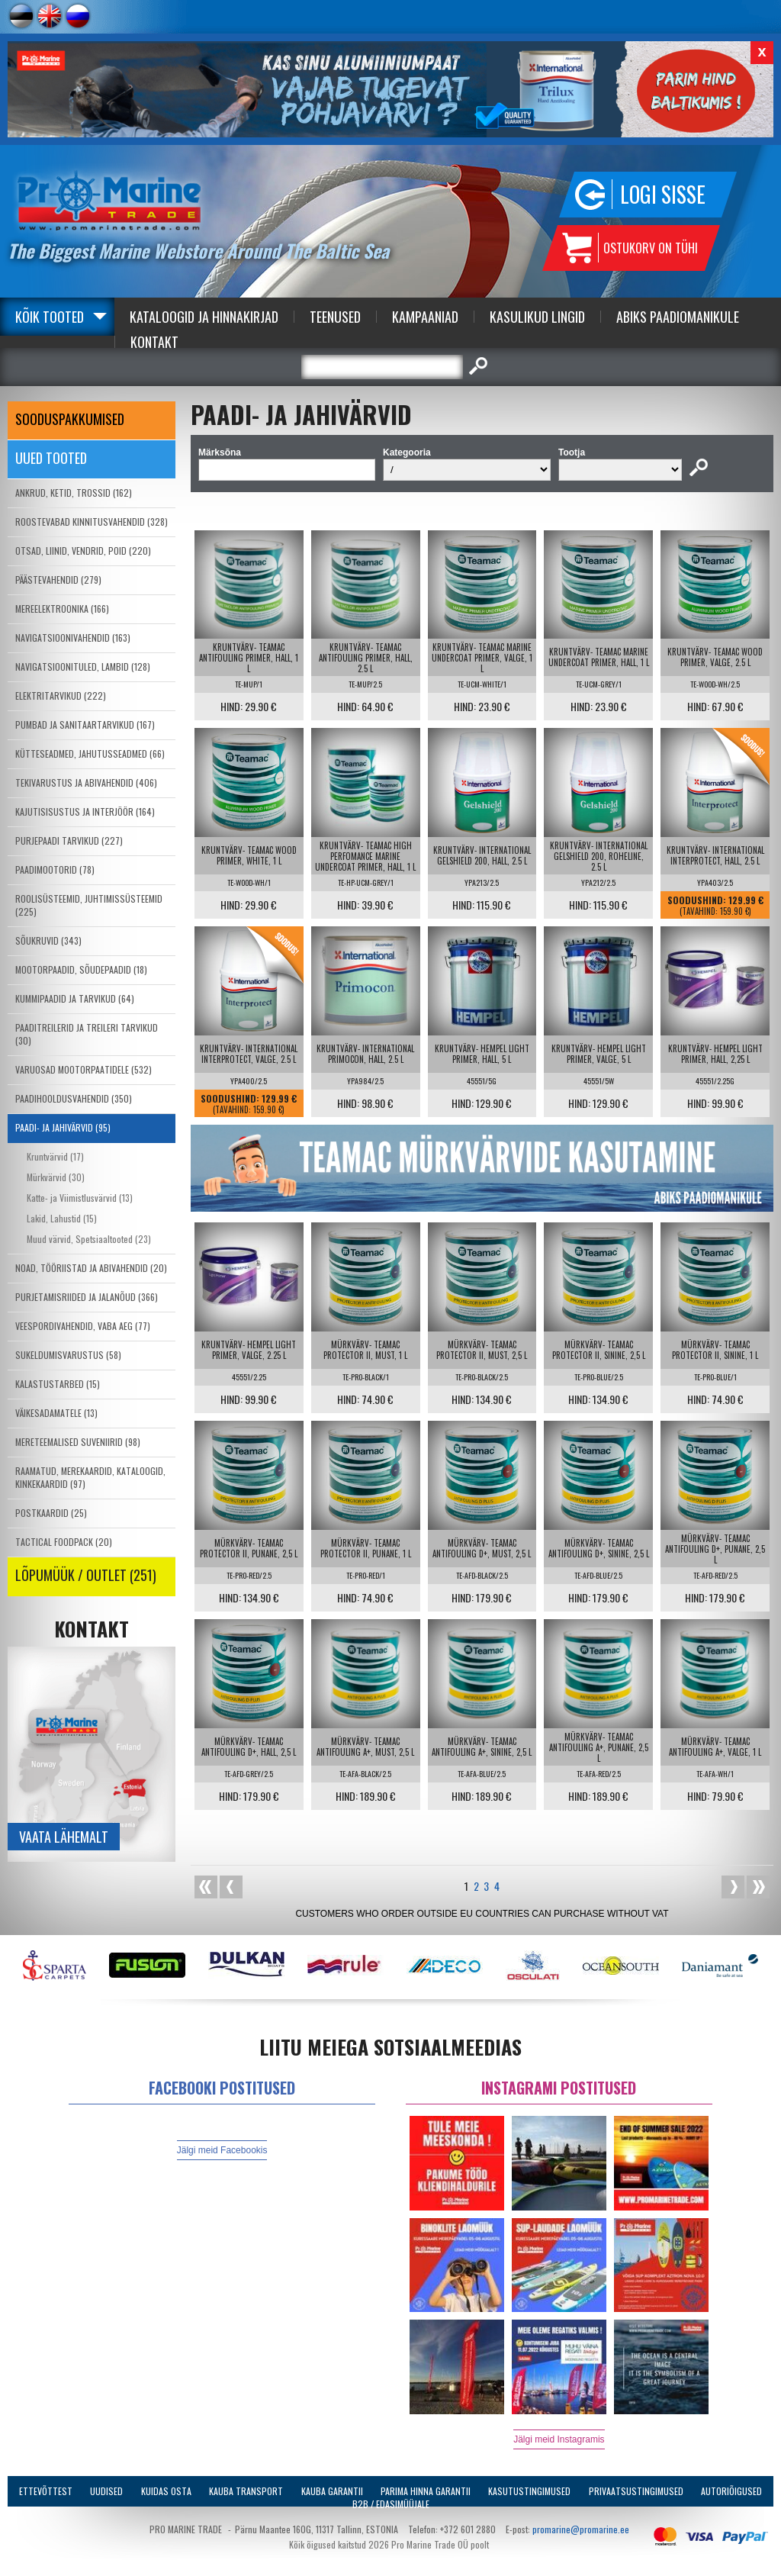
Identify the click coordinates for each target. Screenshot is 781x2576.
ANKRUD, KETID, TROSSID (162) (73, 492)
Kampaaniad (425, 317)
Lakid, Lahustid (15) (62, 1218)
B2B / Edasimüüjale (390, 2503)
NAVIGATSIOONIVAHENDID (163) (72, 637)
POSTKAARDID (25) (51, 1512)
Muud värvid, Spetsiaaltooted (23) (89, 1238)
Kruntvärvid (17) (55, 1156)
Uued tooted (51, 458)
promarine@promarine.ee (580, 2529)
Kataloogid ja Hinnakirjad (204, 317)
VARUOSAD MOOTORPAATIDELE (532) (83, 1069)
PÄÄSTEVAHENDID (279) (58, 579)
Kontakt (154, 342)
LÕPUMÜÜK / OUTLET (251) (85, 1575)
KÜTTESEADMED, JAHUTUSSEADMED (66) (90, 753)
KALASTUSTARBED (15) (57, 1383)
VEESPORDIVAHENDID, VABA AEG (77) (82, 1325)
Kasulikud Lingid (537, 317)
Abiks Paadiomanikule (677, 317)
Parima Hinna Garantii (426, 2490)
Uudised (106, 2490)
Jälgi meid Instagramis (558, 2439)
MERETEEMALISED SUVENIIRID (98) (77, 1441)
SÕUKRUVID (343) (48, 940)
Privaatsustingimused (636, 2490)
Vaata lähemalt (63, 1837)
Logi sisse (662, 194)
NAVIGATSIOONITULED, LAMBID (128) (82, 666)
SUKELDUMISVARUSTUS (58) (68, 1354)
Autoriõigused (731, 2490)
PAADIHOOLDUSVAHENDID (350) (73, 1098)
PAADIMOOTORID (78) (55, 869)
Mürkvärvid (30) (56, 1176)
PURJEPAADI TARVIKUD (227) (69, 840)
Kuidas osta (166, 2490)
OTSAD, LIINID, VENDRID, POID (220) (83, 550)
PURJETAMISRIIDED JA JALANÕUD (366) (86, 1296)
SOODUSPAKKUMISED (69, 419)
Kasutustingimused (529, 2490)
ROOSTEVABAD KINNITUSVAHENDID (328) (91, 521)
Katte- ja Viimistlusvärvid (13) (80, 1197)
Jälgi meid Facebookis (222, 2150)
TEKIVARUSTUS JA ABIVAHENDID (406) (86, 782)
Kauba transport (246, 2490)
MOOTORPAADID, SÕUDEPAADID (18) (81, 969)
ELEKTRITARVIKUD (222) (60, 695)
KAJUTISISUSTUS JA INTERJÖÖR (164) (85, 811)
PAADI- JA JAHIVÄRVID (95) (63, 1127)
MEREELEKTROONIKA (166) (62, 608)
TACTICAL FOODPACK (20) (63, 1541)
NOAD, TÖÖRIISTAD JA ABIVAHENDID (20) (91, 1267)
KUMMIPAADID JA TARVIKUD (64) (74, 998)
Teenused (335, 317)
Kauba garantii (332, 2490)
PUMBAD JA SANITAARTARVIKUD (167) (85, 724)
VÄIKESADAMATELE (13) (56, 1412)
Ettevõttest (45, 2490)
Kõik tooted (49, 317)
